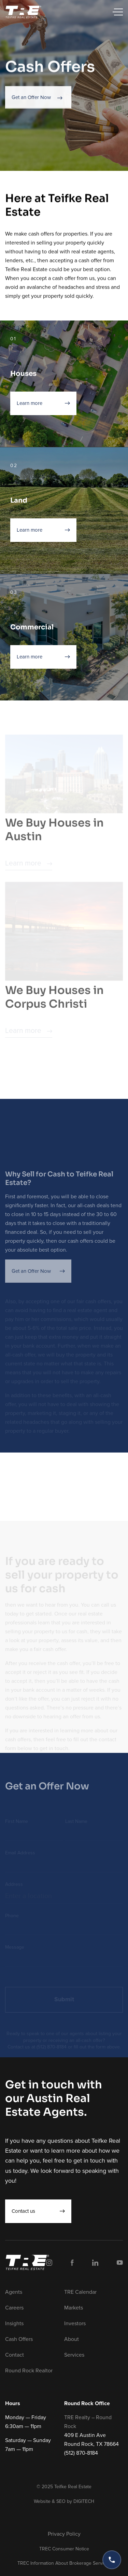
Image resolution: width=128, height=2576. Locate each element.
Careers (14, 2307)
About (71, 2339)
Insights (14, 2323)
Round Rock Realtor (29, 2370)
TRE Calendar (80, 2292)
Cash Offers (19, 2339)
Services (74, 2355)
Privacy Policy (64, 2534)
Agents (13, 2292)
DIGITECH (83, 2501)
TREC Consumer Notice (64, 2549)
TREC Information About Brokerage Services (64, 2563)
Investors (75, 2323)
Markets (73, 2307)
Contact (14, 2355)
